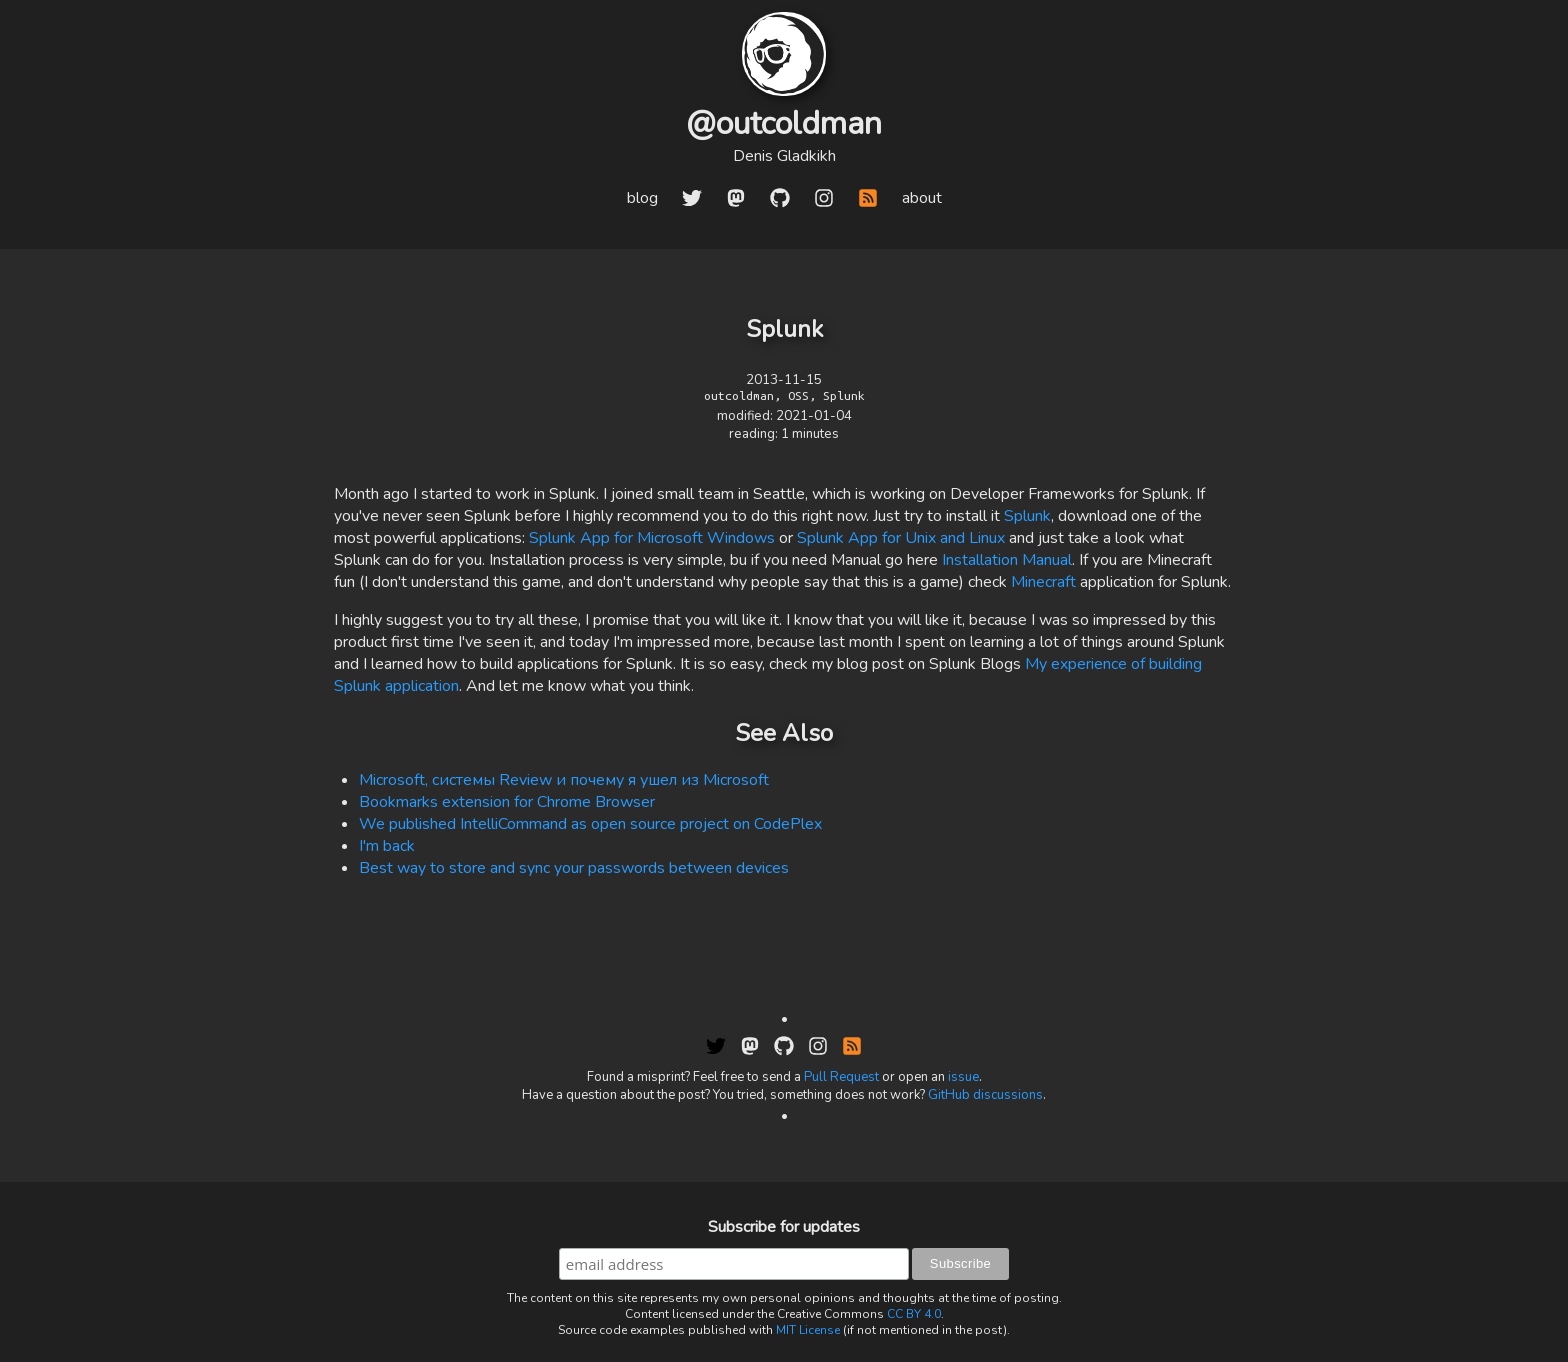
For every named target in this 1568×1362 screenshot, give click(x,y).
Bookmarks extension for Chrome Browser (507, 802)
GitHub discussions (985, 1095)
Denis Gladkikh (784, 156)
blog (642, 198)
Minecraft (1043, 582)
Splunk (1027, 516)
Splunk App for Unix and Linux (901, 538)
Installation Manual (1007, 560)
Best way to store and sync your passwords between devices (574, 868)
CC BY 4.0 (914, 1314)
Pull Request (841, 1077)
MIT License (808, 1330)
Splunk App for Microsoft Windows (652, 538)
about (922, 198)
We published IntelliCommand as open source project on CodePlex (590, 824)
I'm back (387, 846)
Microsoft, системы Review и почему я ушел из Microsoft (564, 780)
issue (963, 1077)
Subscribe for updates (784, 1227)
